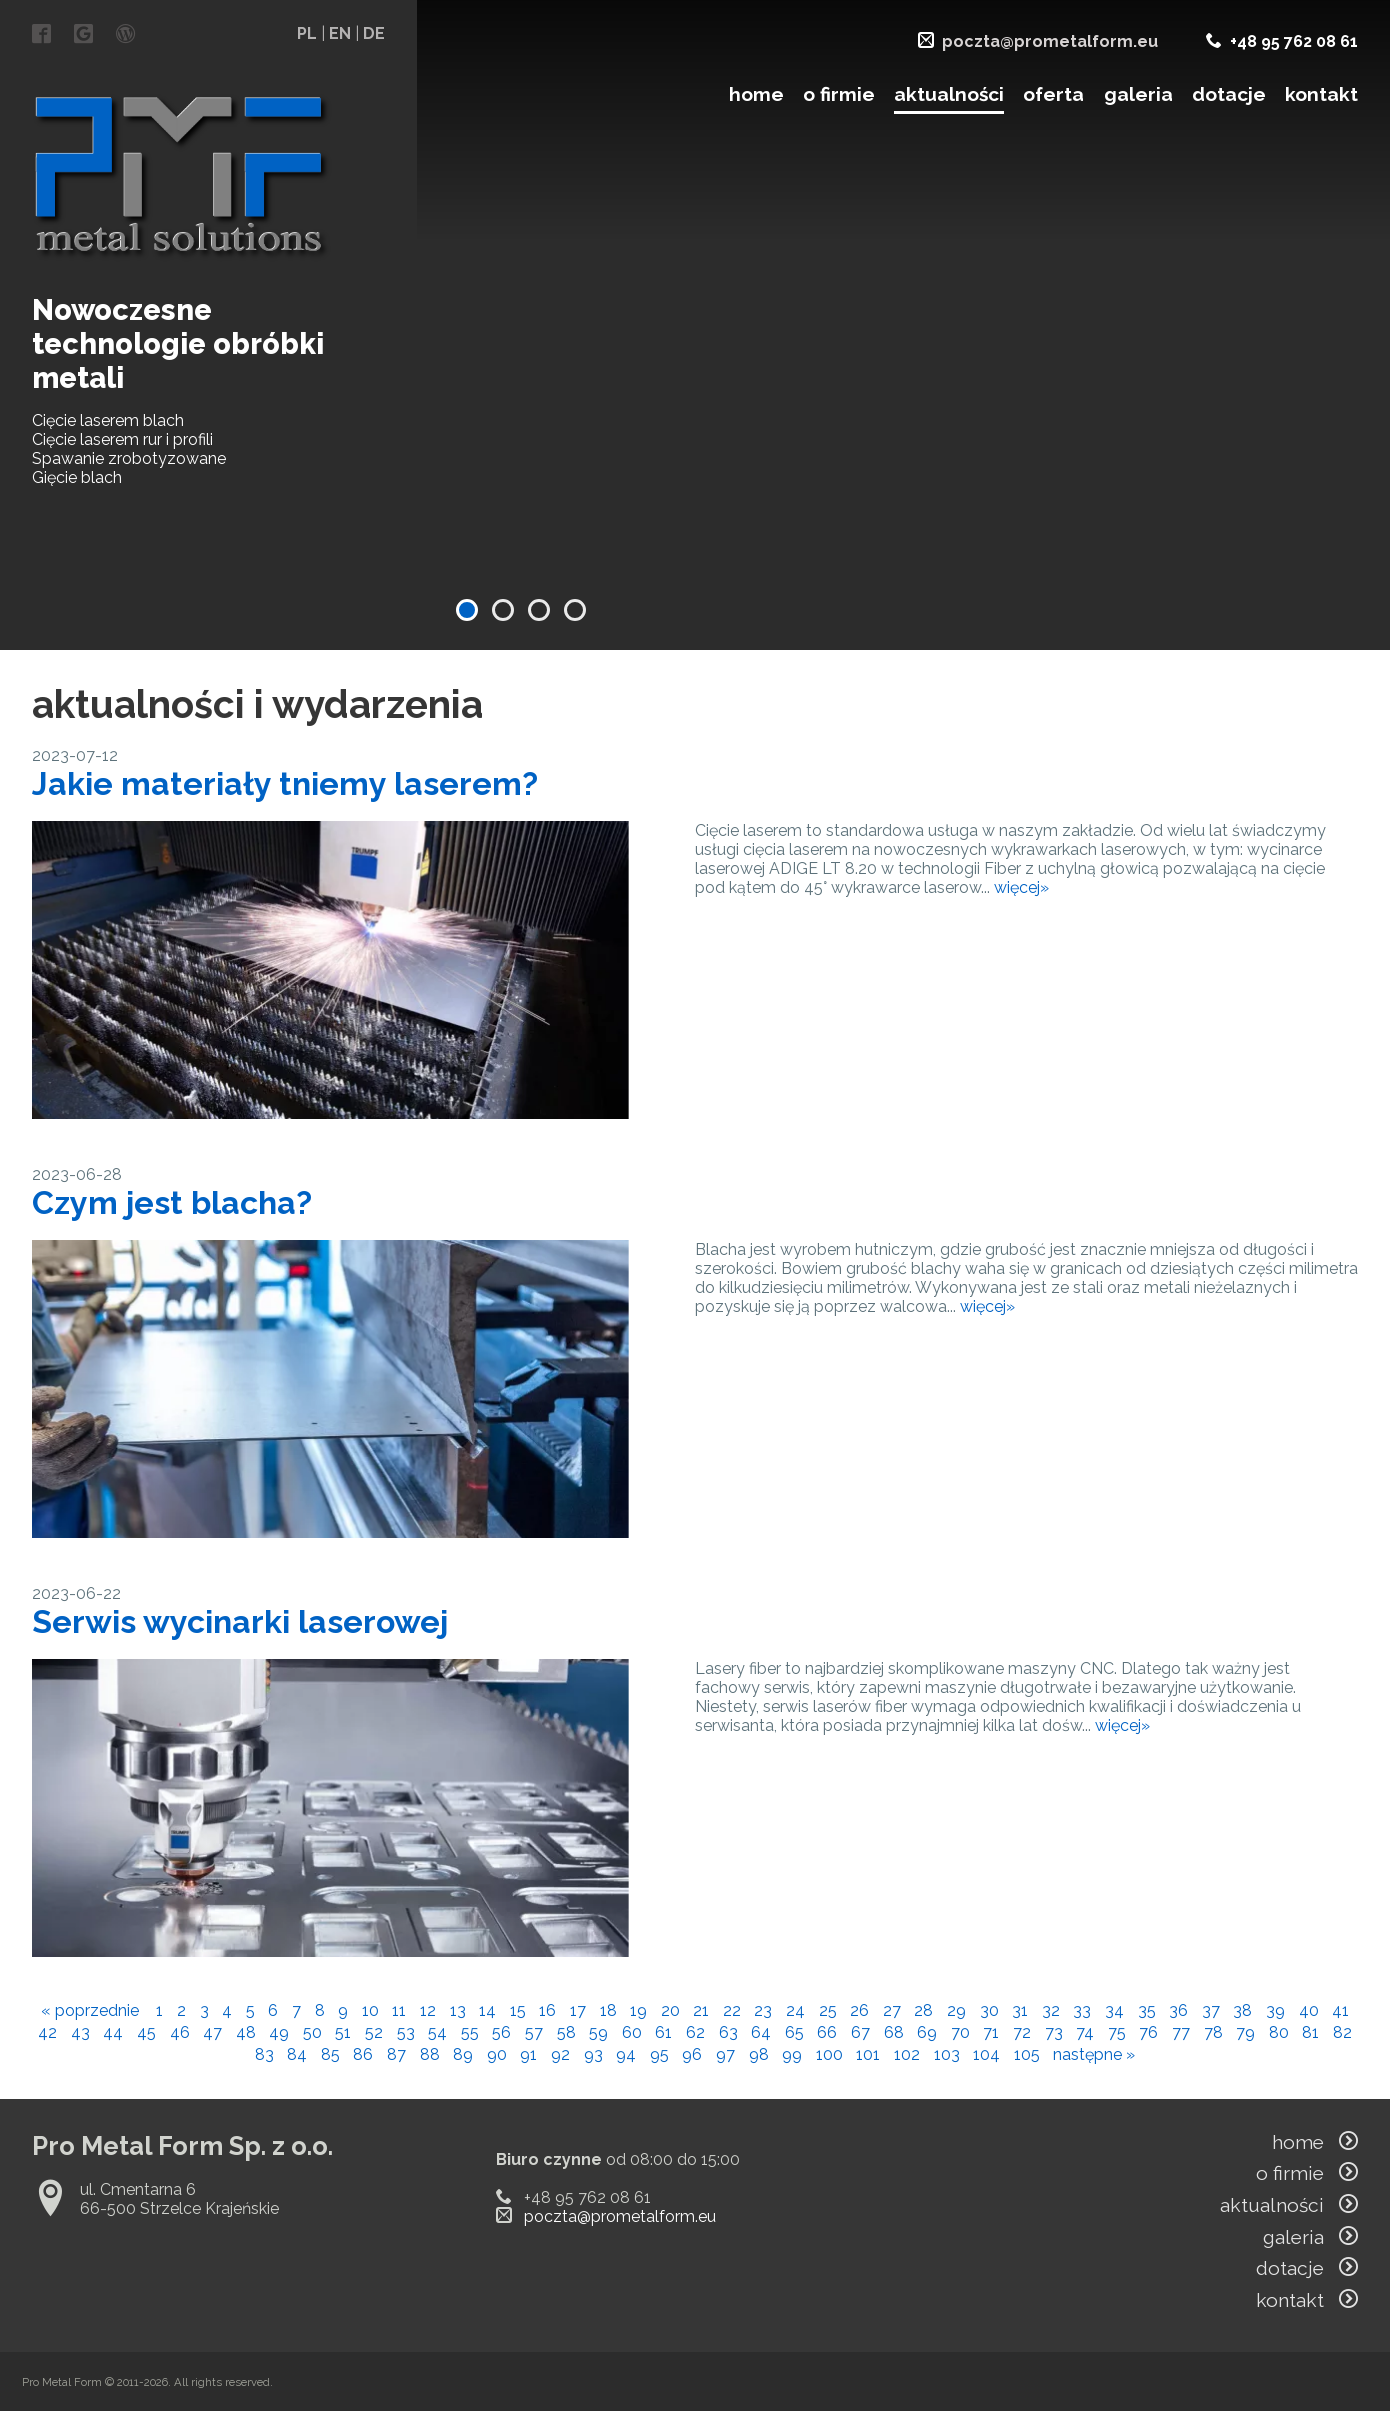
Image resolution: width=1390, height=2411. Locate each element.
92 (560, 2054)
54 (437, 2032)
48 (246, 2032)
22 (732, 2010)
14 (487, 2010)
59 (598, 2032)
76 (1148, 2032)
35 (1147, 2010)
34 (1114, 2010)
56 (501, 2032)
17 (578, 2010)
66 (827, 2032)
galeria (1138, 94)
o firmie (839, 94)
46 (180, 2032)
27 (892, 2010)
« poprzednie (90, 2010)
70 (960, 2032)
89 (463, 2054)
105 (1027, 2054)
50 (312, 2032)
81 (1310, 2032)
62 (695, 2032)
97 (725, 2054)
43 (80, 2032)
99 (792, 2054)
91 (528, 2054)
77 (1181, 2032)
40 (1309, 2010)
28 (923, 2010)
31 (1020, 2010)
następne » (1094, 2054)
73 (1054, 2032)
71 (991, 2032)
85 (330, 2054)
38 (1242, 2010)
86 (363, 2054)
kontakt (1321, 94)
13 (458, 2010)
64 (761, 2032)
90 (497, 2054)
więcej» (1021, 887)
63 (728, 2032)
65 (794, 2032)
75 (1117, 2032)
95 (659, 2054)
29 (956, 2010)
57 (534, 2032)
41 (1340, 2010)
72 (1022, 2032)
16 (547, 2010)
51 (343, 2032)
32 (1051, 2010)
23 (763, 2010)
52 (374, 2032)
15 (518, 2010)
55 (470, 2032)
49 (279, 2032)
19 (638, 2010)
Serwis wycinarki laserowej (240, 1621)
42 (47, 2032)
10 (370, 2010)
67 (860, 2032)
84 (297, 2054)
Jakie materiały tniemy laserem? (285, 783)
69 (927, 2032)
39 (1275, 2010)
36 (1178, 2010)
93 (593, 2054)
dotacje (1229, 94)
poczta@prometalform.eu (1050, 41)
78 (1213, 2032)
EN (340, 33)
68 (894, 2032)
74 (1085, 2032)
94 (626, 2054)
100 (829, 2054)
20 (670, 2010)
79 (1245, 2032)
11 (399, 2010)
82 (1342, 2032)
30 (989, 2010)
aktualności (949, 94)
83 (264, 2054)
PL (307, 33)
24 (795, 2010)
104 (986, 2054)
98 (759, 2054)
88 (430, 2054)
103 (947, 2054)
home (756, 94)
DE (374, 33)
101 (868, 2054)
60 (632, 2032)
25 (828, 2010)
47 (212, 2032)
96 (692, 2054)
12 (428, 2010)
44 (113, 2032)
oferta (1053, 94)
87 (396, 2054)
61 (663, 2032)
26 (859, 2010)
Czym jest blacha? (172, 1202)
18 (608, 2010)
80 (1279, 2032)
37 (1211, 2010)
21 (701, 2010)
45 (146, 2032)
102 (907, 2054)
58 (566, 2032)
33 (1082, 2010)
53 (406, 2032)
